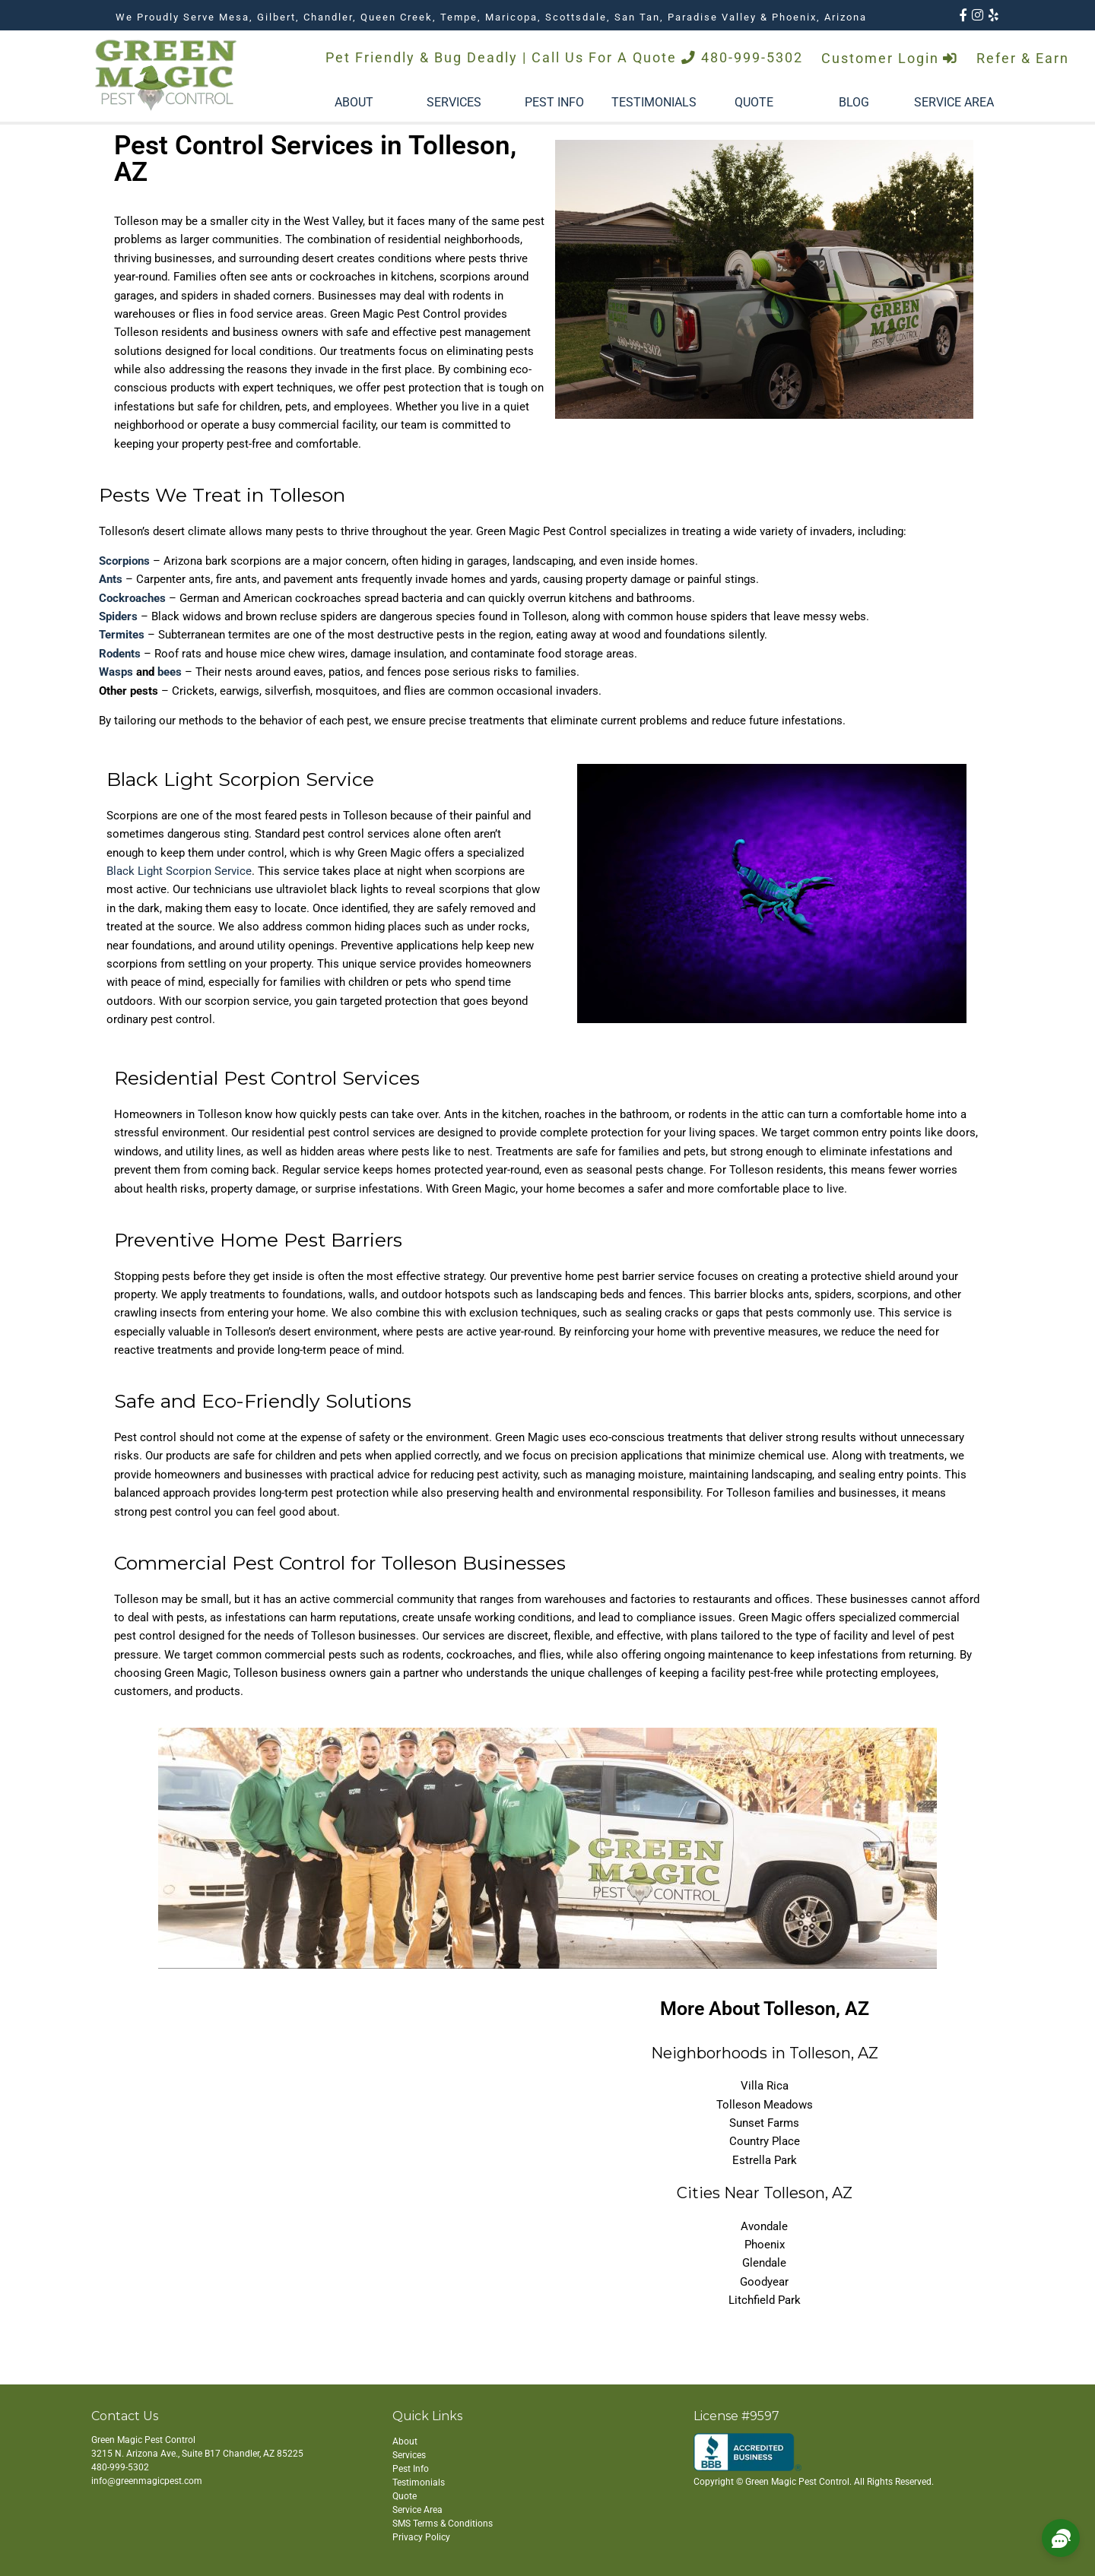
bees (169, 672)
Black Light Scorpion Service (179, 871)
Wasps (116, 672)
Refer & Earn (1022, 58)
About (404, 2441)
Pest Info (410, 2469)
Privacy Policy (421, 2537)
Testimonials (418, 2482)
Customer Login (889, 58)
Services (409, 2455)
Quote (404, 2496)
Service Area (417, 2510)
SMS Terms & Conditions (442, 2523)
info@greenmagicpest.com (146, 2481)
